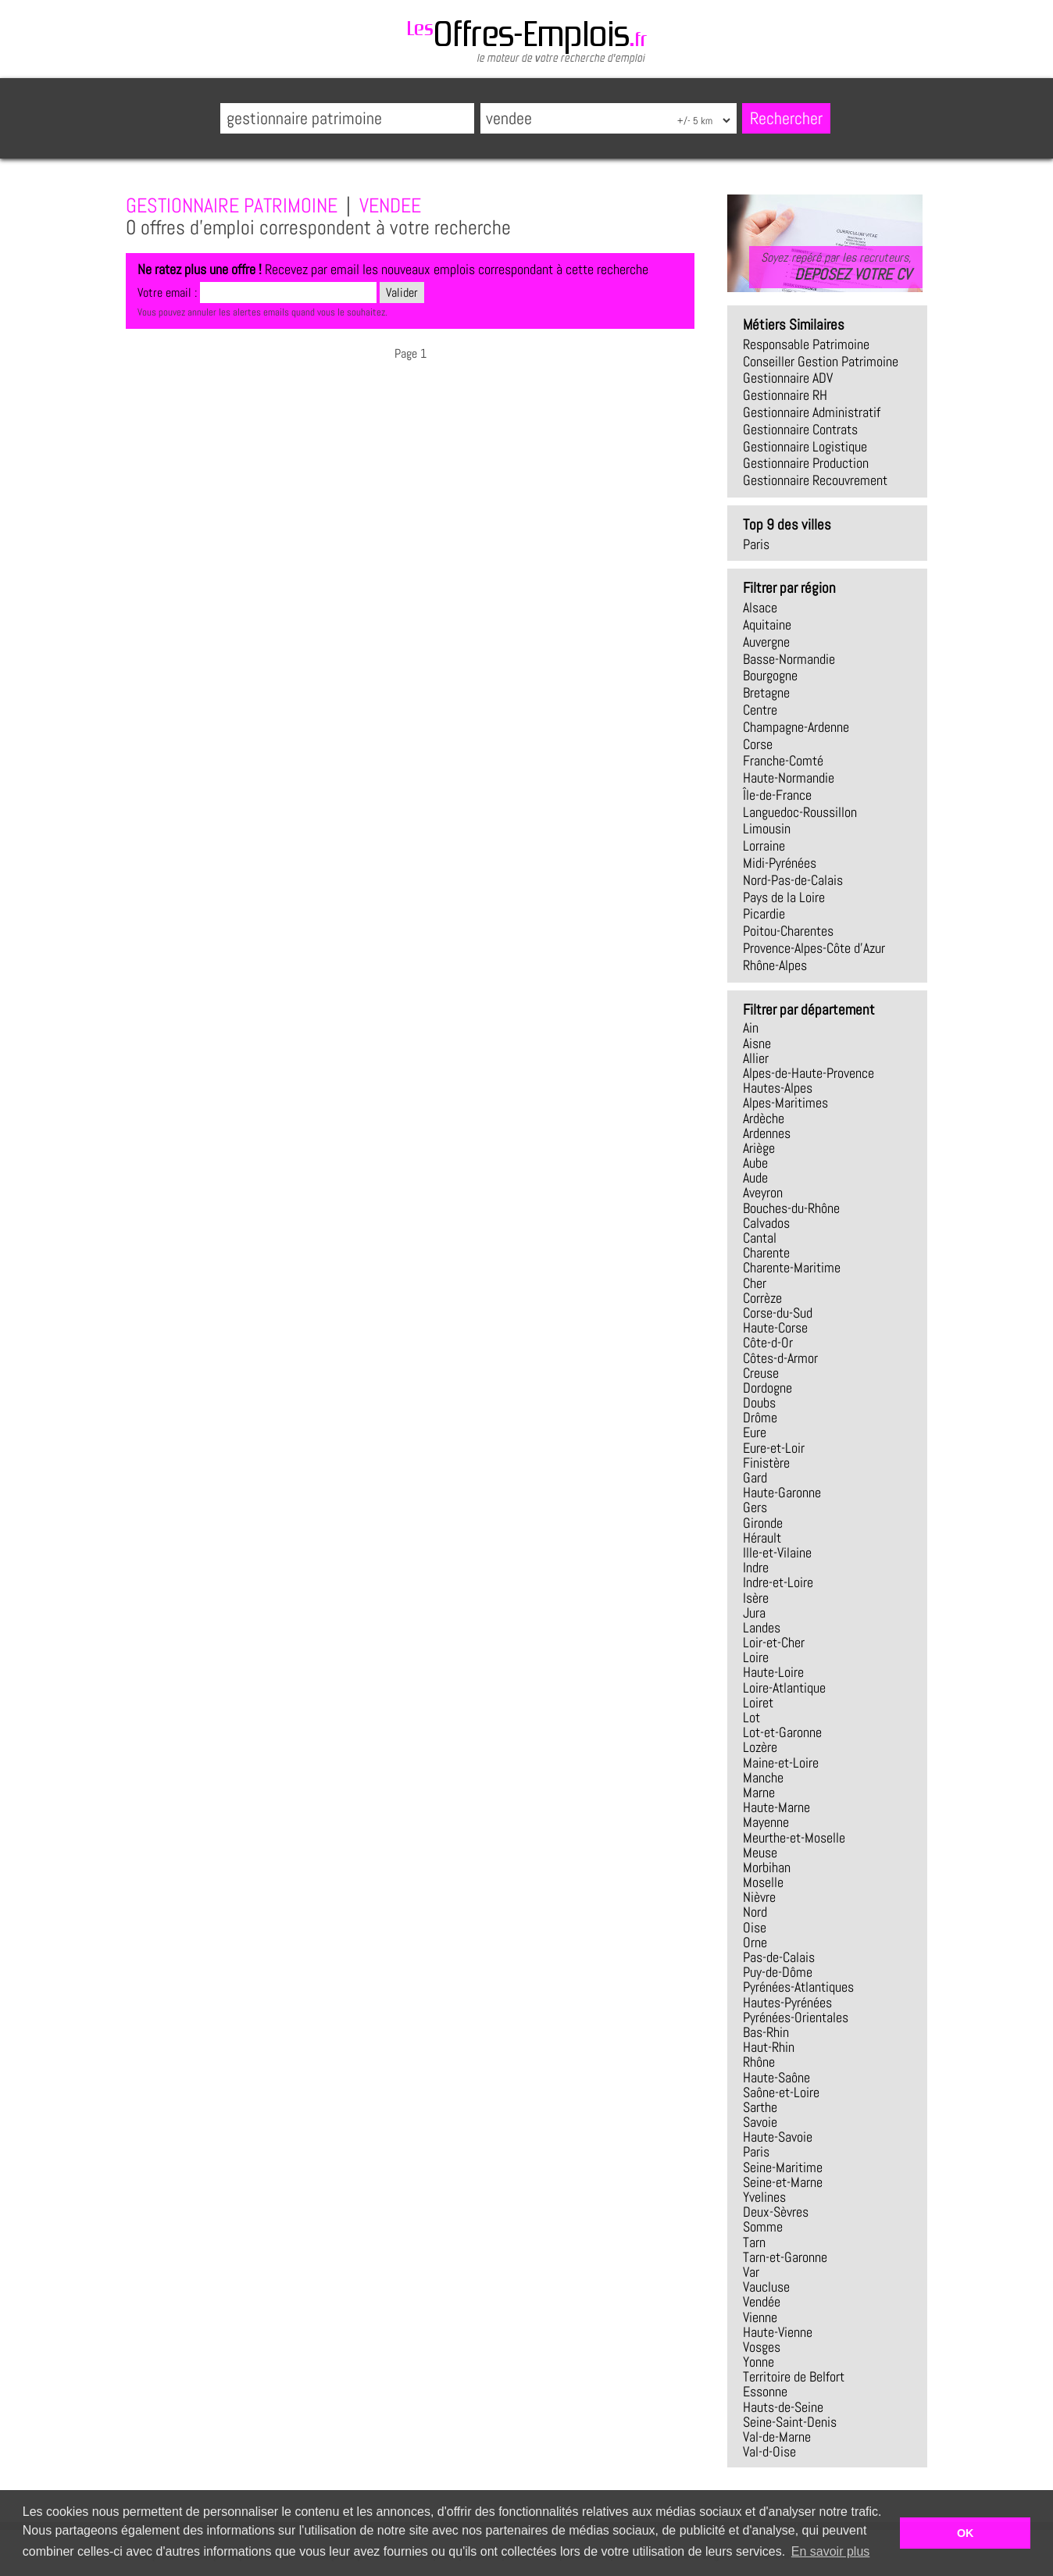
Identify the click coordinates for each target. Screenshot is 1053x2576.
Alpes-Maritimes (785, 1102)
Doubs (759, 1402)
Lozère (760, 1747)
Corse (758, 744)
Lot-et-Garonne (782, 1732)
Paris (756, 544)
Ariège (759, 1148)
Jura (754, 1613)
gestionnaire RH (785, 395)
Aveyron (763, 1192)
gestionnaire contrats (800, 429)
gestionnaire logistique (805, 446)
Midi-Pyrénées (779, 863)
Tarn (754, 2242)
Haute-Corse (775, 1327)
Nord (755, 1912)
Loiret (758, 1702)
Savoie (760, 2122)
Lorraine (764, 846)
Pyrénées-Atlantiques (798, 1987)
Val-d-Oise (769, 2451)
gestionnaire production (806, 463)
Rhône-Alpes (775, 965)
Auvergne (766, 642)
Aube (755, 1163)
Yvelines (764, 2197)
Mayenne (766, 1822)
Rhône (759, 2062)
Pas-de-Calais (779, 1957)
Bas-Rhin (766, 2032)
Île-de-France (777, 795)
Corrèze (762, 1298)
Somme (763, 2226)
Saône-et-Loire (781, 2092)
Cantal (759, 1238)
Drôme (760, 1417)
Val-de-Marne (777, 2437)
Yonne (758, 2362)
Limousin (767, 828)
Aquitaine (767, 624)
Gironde (763, 1523)
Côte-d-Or (768, 1342)
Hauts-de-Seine (783, 2407)
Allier (756, 1058)
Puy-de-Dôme (777, 1972)
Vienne (760, 2317)
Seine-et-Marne (783, 2182)
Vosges (761, 2347)
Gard (755, 1477)
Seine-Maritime (783, 2167)
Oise (754, 1927)
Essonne (765, 2391)
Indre (756, 1567)
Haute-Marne (776, 1807)
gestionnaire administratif (811, 412)
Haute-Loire (773, 1672)
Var (751, 2272)
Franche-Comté (783, 760)
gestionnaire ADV (788, 378)
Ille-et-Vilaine (777, 1552)
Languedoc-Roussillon (800, 812)
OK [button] (965, 2533)
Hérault (762, 1538)
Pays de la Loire (784, 897)
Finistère (766, 1463)
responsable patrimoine (806, 344)
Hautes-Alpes (777, 1088)
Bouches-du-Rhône (791, 1208)
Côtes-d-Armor (780, 1358)
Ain (751, 1027)
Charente (766, 1252)
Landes (761, 1627)
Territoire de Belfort (793, 2376)
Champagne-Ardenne (796, 727)
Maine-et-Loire (781, 1762)
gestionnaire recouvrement (815, 480)
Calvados (766, 1223)
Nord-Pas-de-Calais (793, 880)
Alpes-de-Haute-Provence (808, 1073)
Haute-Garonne (782, 1492)
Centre (760, 710)
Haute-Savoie (777, 2137)
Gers (755, 1507)
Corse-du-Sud (777, 1313)
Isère (756, 1598)
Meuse (760, 1852)
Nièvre (759, 1897)
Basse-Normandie (789, 659)
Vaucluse (766, 2287)
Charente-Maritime (792, 1267)
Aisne (757, 1043)
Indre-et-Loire (778, 1582)
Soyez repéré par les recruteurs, (836, 266)
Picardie (764, 913)
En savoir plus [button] (830, 2551)
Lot (751, 1717)
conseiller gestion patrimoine (820, 361)
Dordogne (767, 1388)
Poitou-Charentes (788, 931)
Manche (763, 1777)
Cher (754, 1283)
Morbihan (767, 1867)
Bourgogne (770, 675)
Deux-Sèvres (775, 2212)
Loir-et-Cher (774, 1642)
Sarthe (760, 2107)
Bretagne (766, 692)
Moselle (763, 1882)
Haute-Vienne (777, 2332)
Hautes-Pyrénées (787, 2002)
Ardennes (767, 1133)
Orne (755, 1942)
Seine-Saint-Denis (790, 2422)
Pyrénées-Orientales (795, 2017)
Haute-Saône (776, 2077)
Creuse (761, 1373)
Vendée (761, 2301)
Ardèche (763, 1118)
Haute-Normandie (788, 778)
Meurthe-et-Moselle (794, 1837)
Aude (755, 1177)
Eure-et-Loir (774, 1448)
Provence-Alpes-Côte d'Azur (814, 948)
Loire (756, 1657)
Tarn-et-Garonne (785, 2257)
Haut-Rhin (768, 2047)
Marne (759, 1792)
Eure (754, 1432)
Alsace (760, 607)
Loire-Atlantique (784, 1688)
